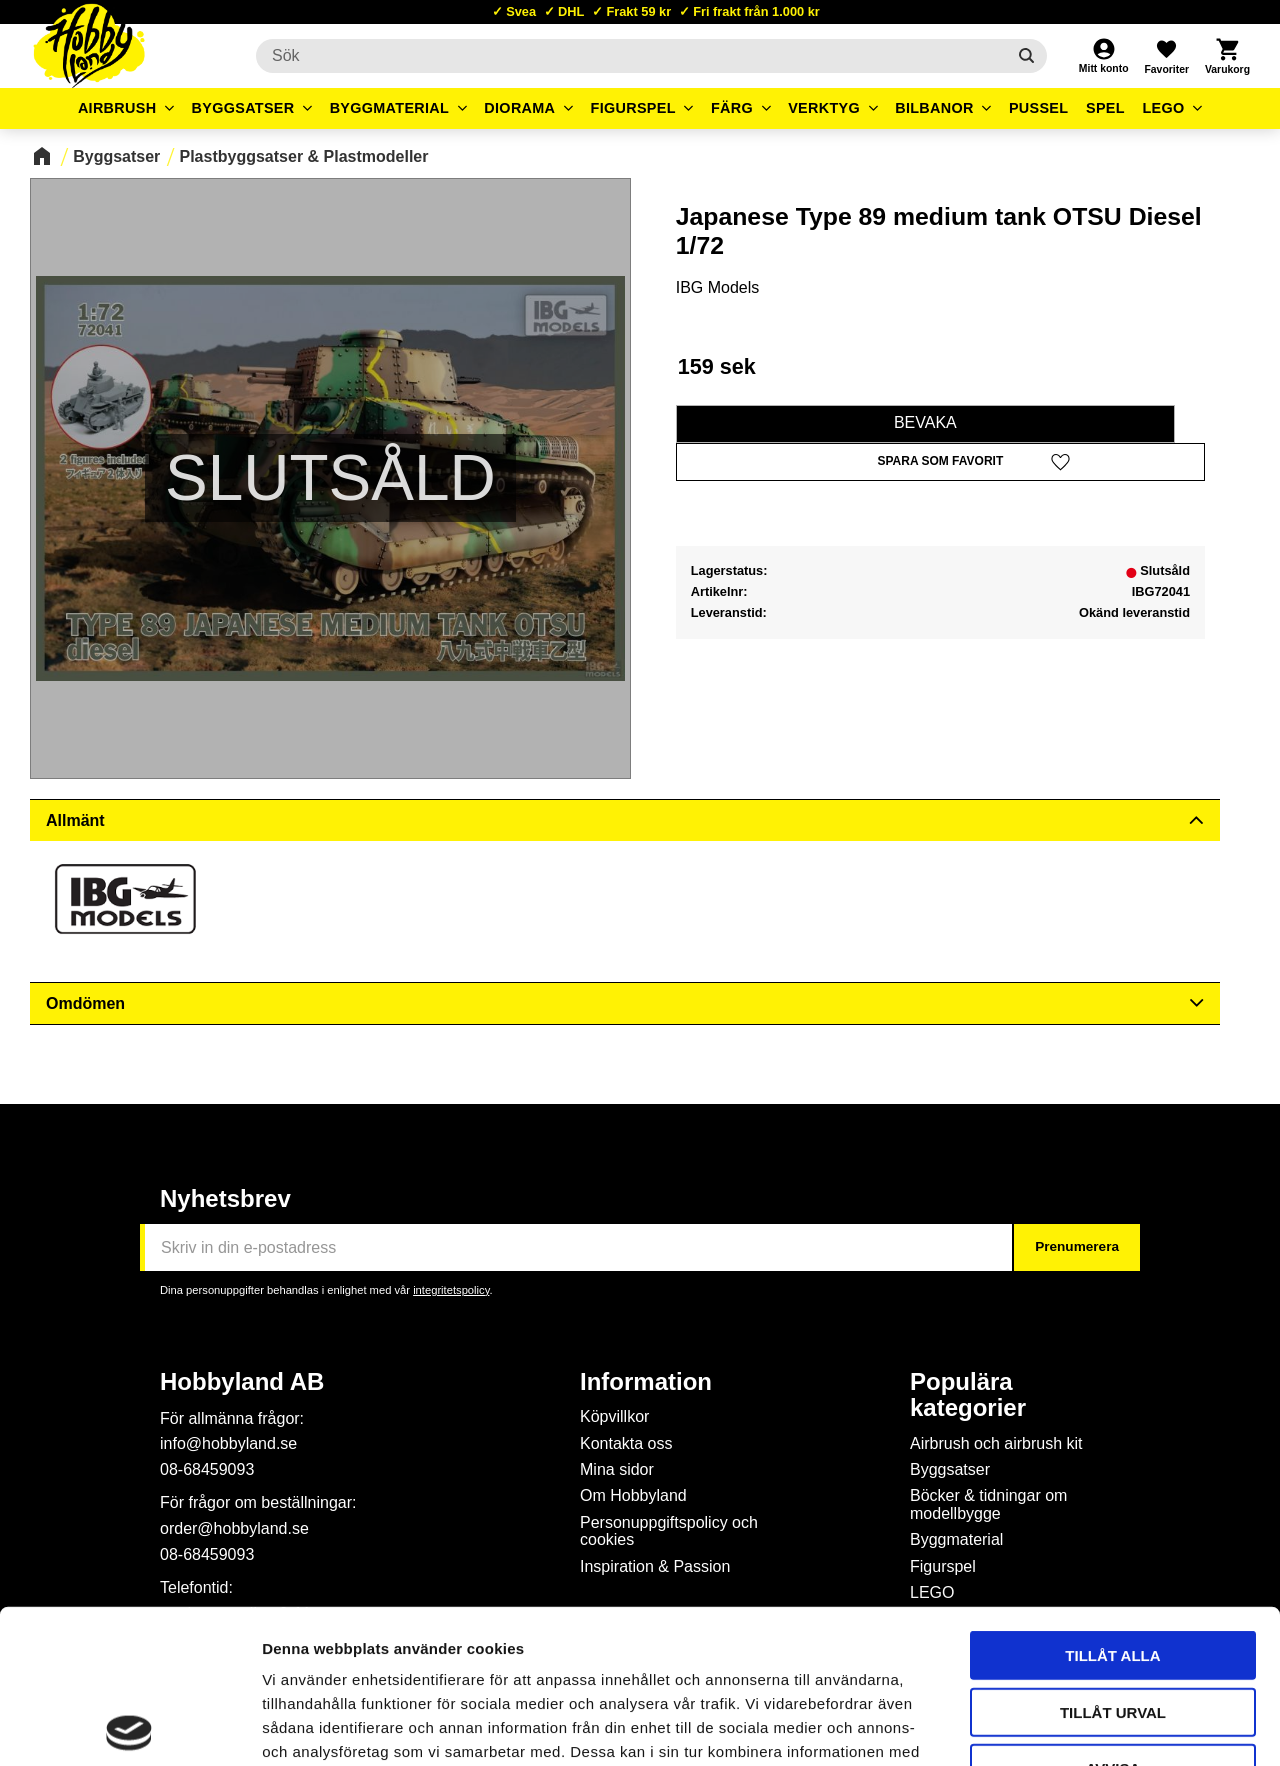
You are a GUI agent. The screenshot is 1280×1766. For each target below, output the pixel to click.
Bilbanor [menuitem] (934, 108)
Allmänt (75, 820)
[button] (1166, 56)
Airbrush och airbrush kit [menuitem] (996, 1443)
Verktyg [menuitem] (824, 108)
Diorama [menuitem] (519, 108)
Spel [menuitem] (1105, 108)
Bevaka (925, 422)
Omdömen (85, 1003)
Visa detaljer (1086, 1726)
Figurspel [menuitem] (633, 108)
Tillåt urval (1113, 1558)
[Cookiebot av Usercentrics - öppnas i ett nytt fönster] (129, 1727)
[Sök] (1026, 56)
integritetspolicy (451, 1290)
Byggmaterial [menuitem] (390, 108)
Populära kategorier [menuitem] (968, 1395)
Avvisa (1113, 1614)
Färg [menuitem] (732, 108)
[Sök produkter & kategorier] (631, 56)
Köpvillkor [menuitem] (614, 1416)
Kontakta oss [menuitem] (626, 1443)
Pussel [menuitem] (1039, 108)
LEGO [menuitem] (1163, 108)
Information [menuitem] (646, 1382)
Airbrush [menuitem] (117, 108)
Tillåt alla (1112, 1501)
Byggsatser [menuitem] (243, 108)
